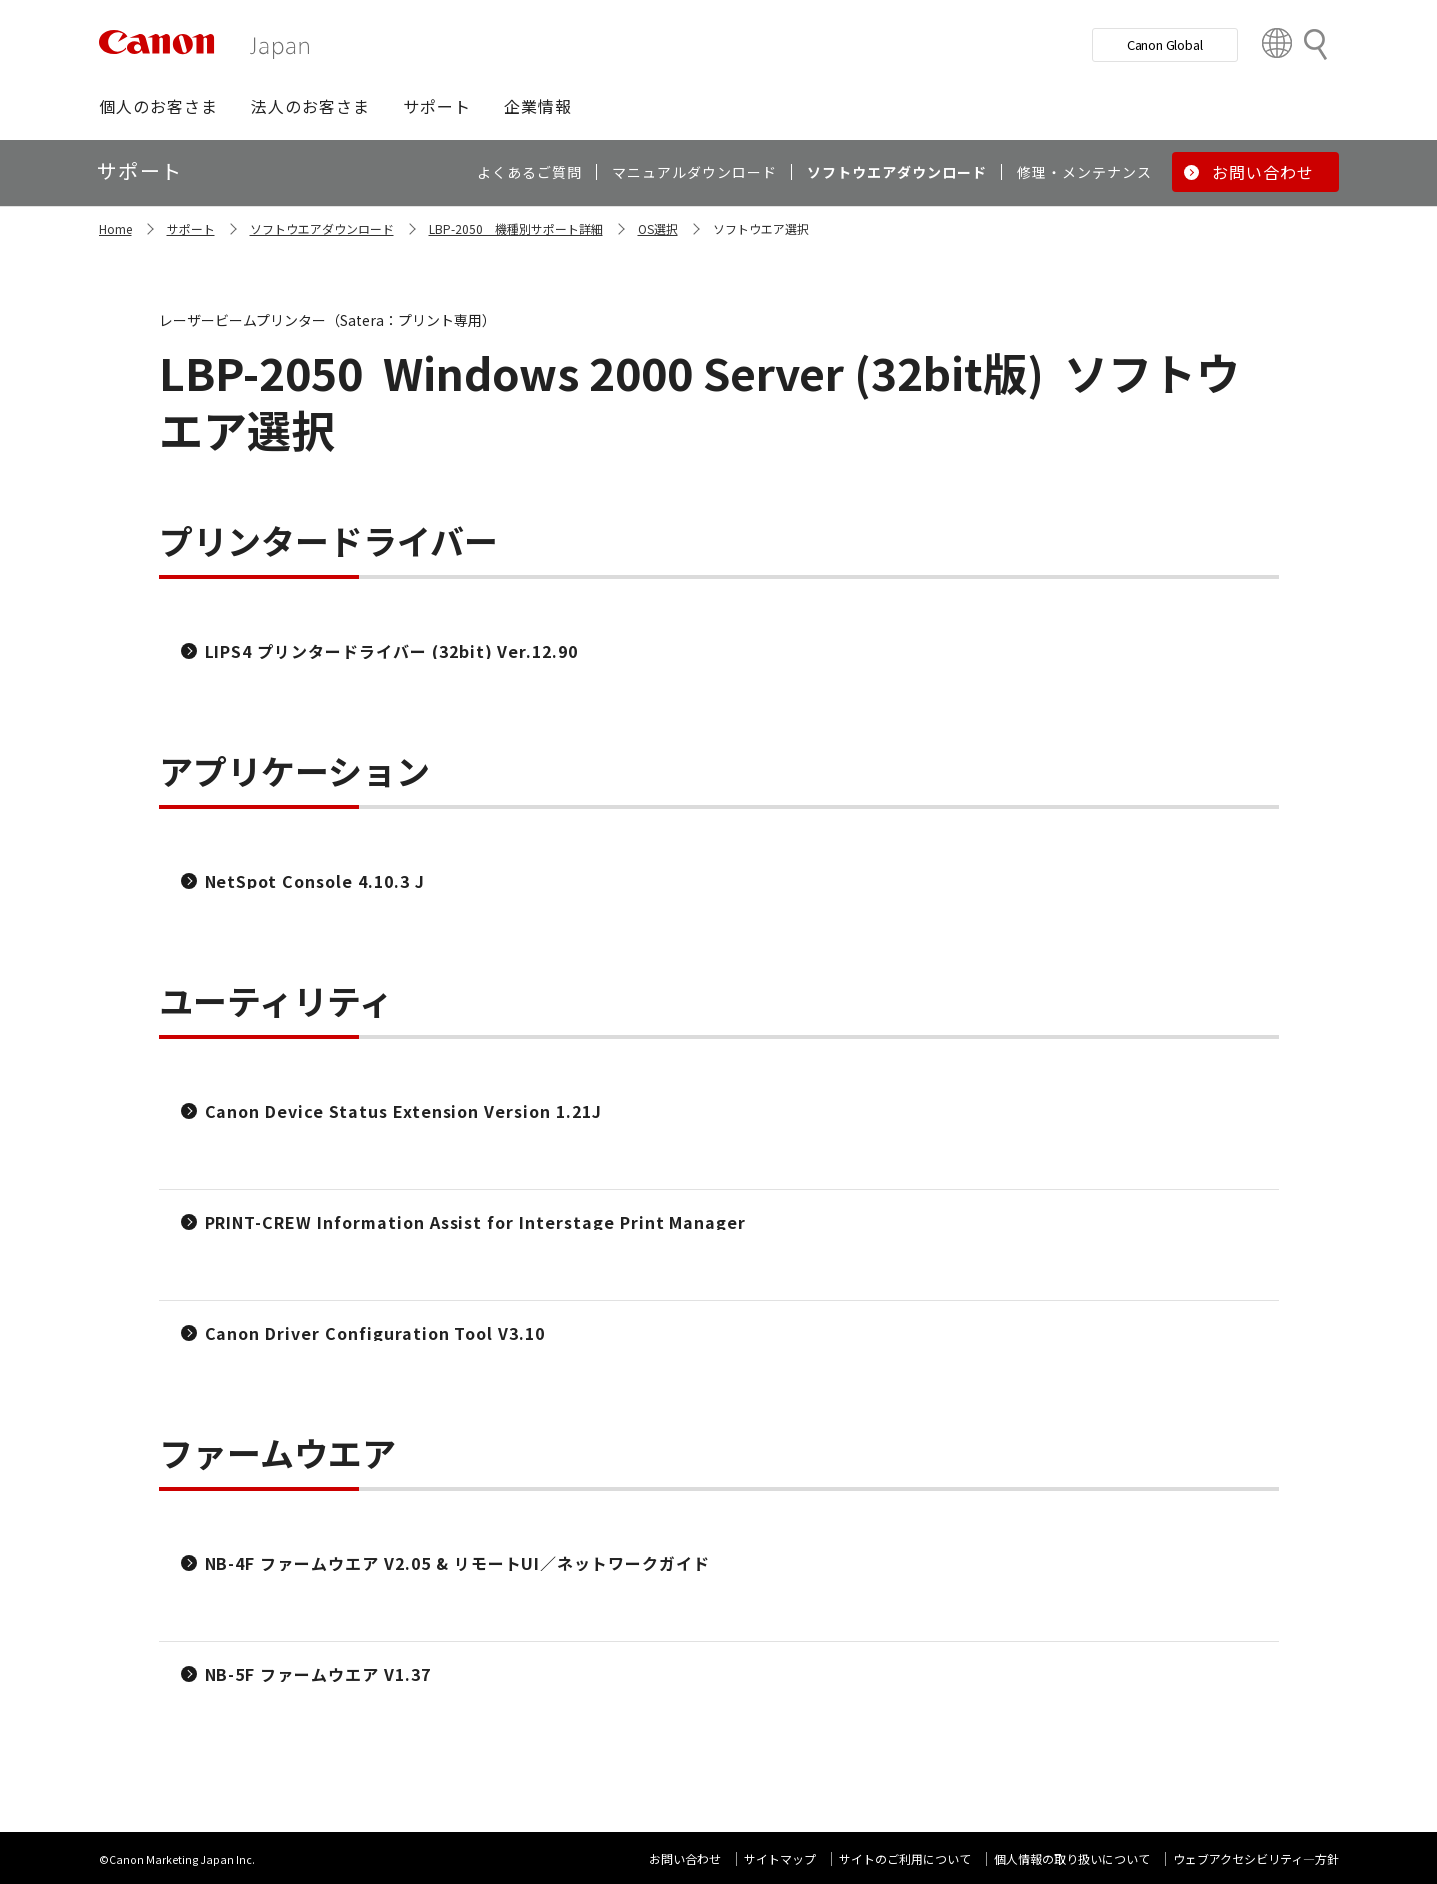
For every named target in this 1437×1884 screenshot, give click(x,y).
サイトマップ (780, 1858)
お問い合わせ (685, 1858)
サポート (191, 228)
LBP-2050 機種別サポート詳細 (516, 228)
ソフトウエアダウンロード (322, 228)
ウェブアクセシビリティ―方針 (1256, 1858)
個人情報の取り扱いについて (1072, 1858)
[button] (158, 106)
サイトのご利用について (905, 1858)
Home (115, 228)
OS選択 (658, 228)
